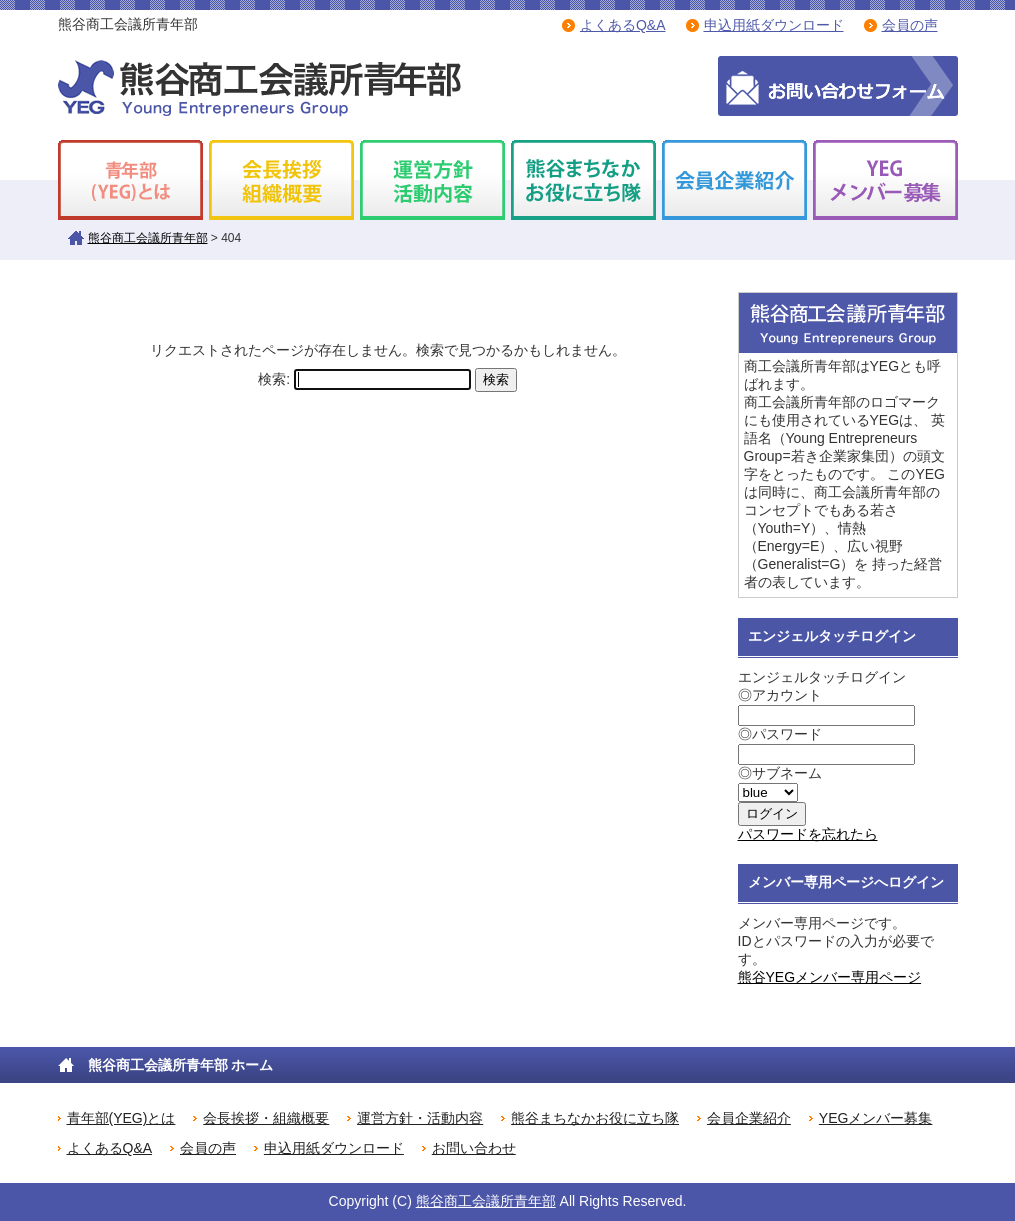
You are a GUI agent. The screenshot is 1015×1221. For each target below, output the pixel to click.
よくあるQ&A (623, 25)
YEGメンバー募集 (876, 1118)
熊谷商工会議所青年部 (148, 238)
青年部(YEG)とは (121, 1118)
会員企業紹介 (749, 1118)
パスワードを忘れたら (808, 834)
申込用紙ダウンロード (774, 25)
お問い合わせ (474, 1148)
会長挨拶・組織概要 (266, 1118)
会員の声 (910, 25)
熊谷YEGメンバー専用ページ (830, 977)
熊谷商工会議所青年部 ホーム (181, 1065)
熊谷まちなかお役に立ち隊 (595, 1118)
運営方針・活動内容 (420, 1118)
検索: (274, 379)
